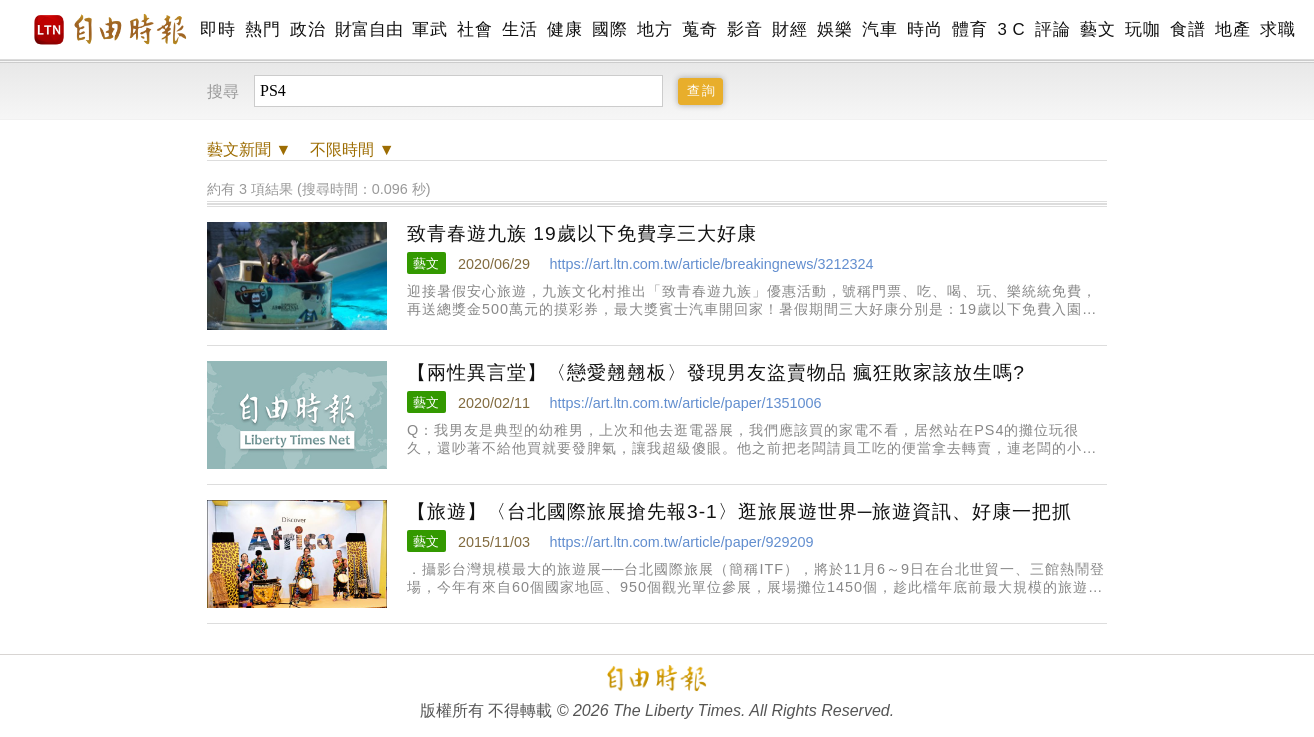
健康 (564, 29)
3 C (1011, 29)
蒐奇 (699, 29)
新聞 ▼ (249, 149)
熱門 (262, 29)
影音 (744, 29)
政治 (307, 29)
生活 (519, 29)
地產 (1232, 29)
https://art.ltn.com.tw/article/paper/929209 (681, 542)
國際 (609, 29)
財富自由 (368, 29)
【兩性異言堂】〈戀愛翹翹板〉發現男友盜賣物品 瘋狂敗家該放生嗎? (716, 372)
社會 (474, 29)
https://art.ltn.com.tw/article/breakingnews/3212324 (711, 264)
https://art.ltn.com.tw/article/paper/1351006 (685, 403)
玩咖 (1142, 29)
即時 (217, 29)
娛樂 (834, 29)
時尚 (924, 29)
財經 (789, 29)
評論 (1052, 29)
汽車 (879, 29)
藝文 (1097, 29)
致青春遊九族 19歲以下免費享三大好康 (582, 233)
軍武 (429, 29)
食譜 (1187, 29)
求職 (1277, 29)
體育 (969, 29)
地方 (654, 29)
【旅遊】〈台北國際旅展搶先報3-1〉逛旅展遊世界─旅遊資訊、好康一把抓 (739, 511)
